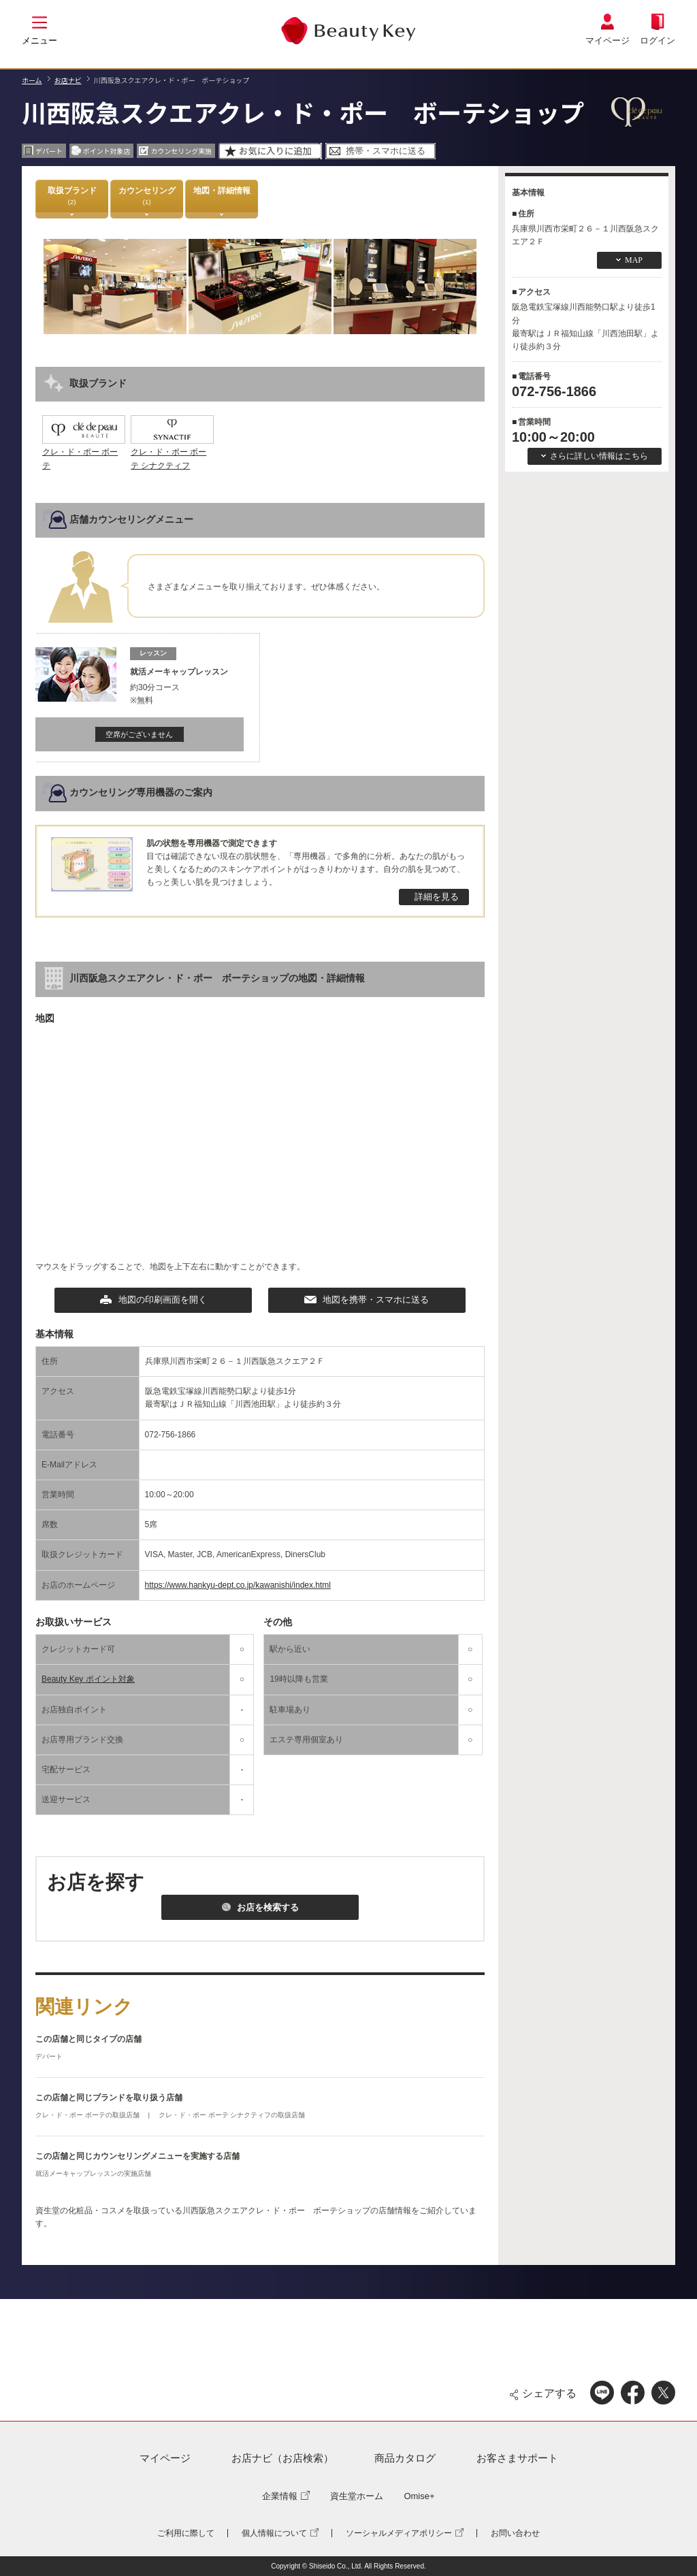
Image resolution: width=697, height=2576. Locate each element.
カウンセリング (147, 196)
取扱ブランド (72, 196)
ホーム (32, 80)
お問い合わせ (515, 2533)
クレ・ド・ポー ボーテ (83, 452)
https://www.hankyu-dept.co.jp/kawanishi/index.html (238, 1585)
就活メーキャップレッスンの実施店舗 (93, 2173)
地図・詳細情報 (221, 196)
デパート (49, 2056)
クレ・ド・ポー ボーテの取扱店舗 (88, 2115)
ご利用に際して (185, 2533)
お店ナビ (68, 80)
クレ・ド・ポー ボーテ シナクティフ (172, 452)
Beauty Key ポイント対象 (88, 1679)
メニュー (39, 40)
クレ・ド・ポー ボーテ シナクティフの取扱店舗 (232, 2115)
